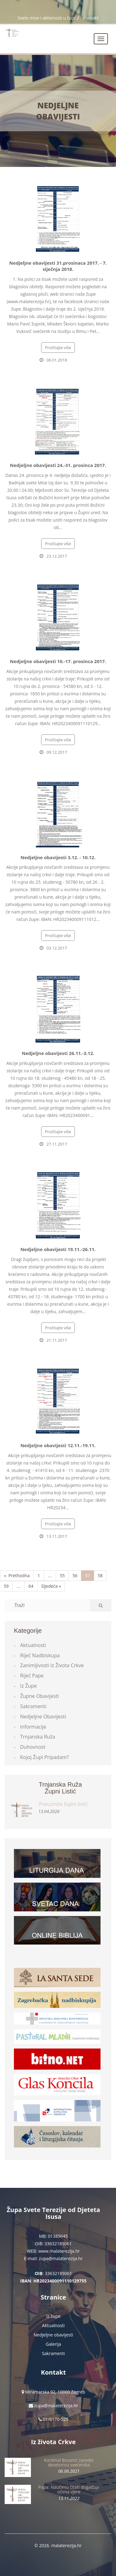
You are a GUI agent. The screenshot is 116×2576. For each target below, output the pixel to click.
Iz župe (28, 1685)
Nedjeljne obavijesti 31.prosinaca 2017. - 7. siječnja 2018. (58, 266)
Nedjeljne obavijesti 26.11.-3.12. (58, 1053)
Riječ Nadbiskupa (40, 1655)
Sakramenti (33, 1706)
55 (62, 1575)
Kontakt (91, 18)
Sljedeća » (51, 1586)
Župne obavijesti (39, 1696)
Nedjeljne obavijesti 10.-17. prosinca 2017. (58, 661)
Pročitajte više (58, 347)
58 (100, 1575)
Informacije (33, 1726)
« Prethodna (17, 1575)
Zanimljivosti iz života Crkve (52, 1665)
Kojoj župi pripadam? (44, 1757)
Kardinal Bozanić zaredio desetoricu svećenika (68, 2462)
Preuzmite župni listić (63, 1804)
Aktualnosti (33, 1645)
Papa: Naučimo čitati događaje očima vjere (68, 2489)
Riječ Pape (32, 1675)
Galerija (53, 2344)
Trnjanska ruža (37, 1736)
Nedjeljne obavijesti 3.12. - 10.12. (57, 857)
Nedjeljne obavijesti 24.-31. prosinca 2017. (58, 465)
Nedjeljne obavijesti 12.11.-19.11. (58, 1445)
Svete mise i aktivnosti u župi (46, 18)
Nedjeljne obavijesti (58, 111)
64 (30, 1586)
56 (74, 1575)
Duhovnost (32, 1747)
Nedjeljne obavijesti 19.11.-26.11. (58, 1249)
